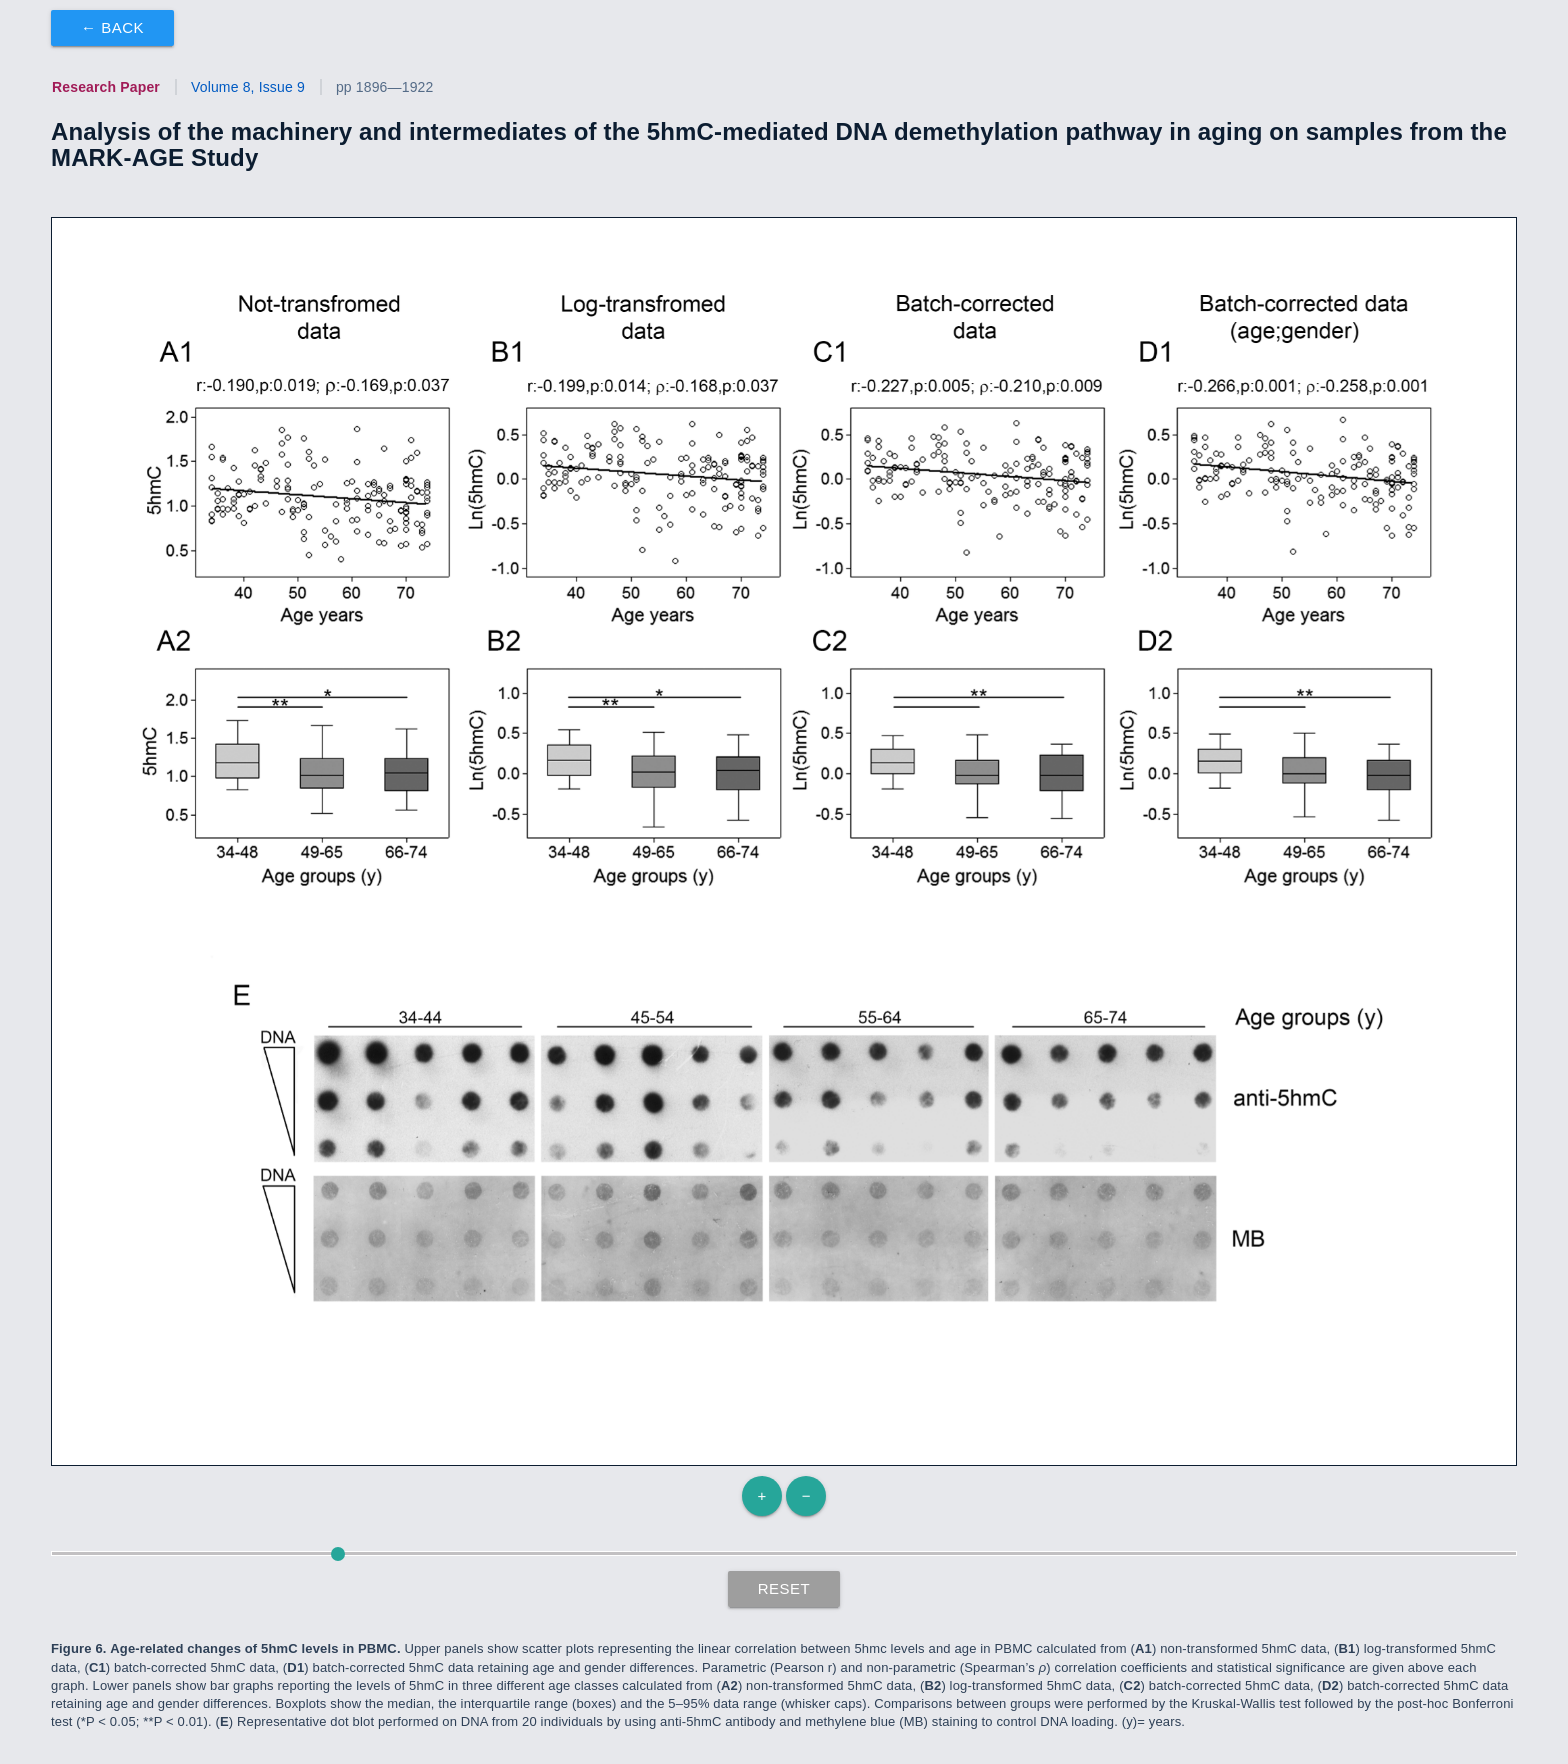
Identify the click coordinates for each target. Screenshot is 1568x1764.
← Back (112, 27)
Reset (784, 1588)
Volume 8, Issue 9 (248, 87)
